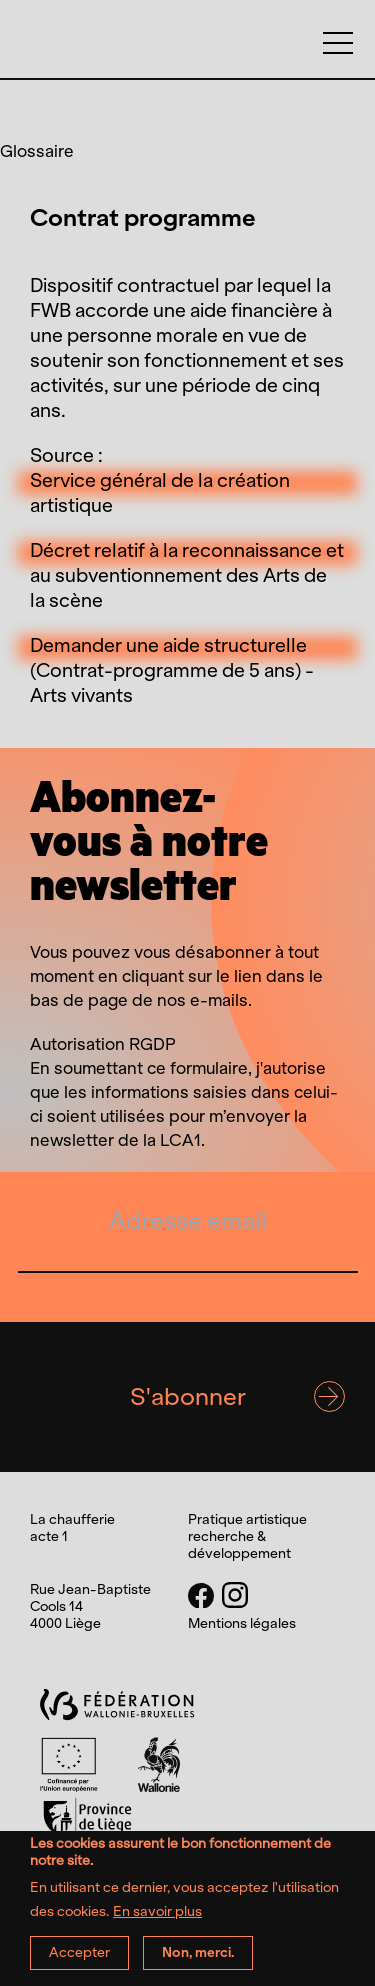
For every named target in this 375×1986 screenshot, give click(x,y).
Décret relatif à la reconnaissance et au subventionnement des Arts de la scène (187, 575)
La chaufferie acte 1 (187, 65)
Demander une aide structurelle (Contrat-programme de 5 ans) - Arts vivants (172, 670)
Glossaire (37, 151)
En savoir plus (157, 1922)
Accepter (79, 1961)
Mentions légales (242, 1624)
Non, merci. (198, 1961)
